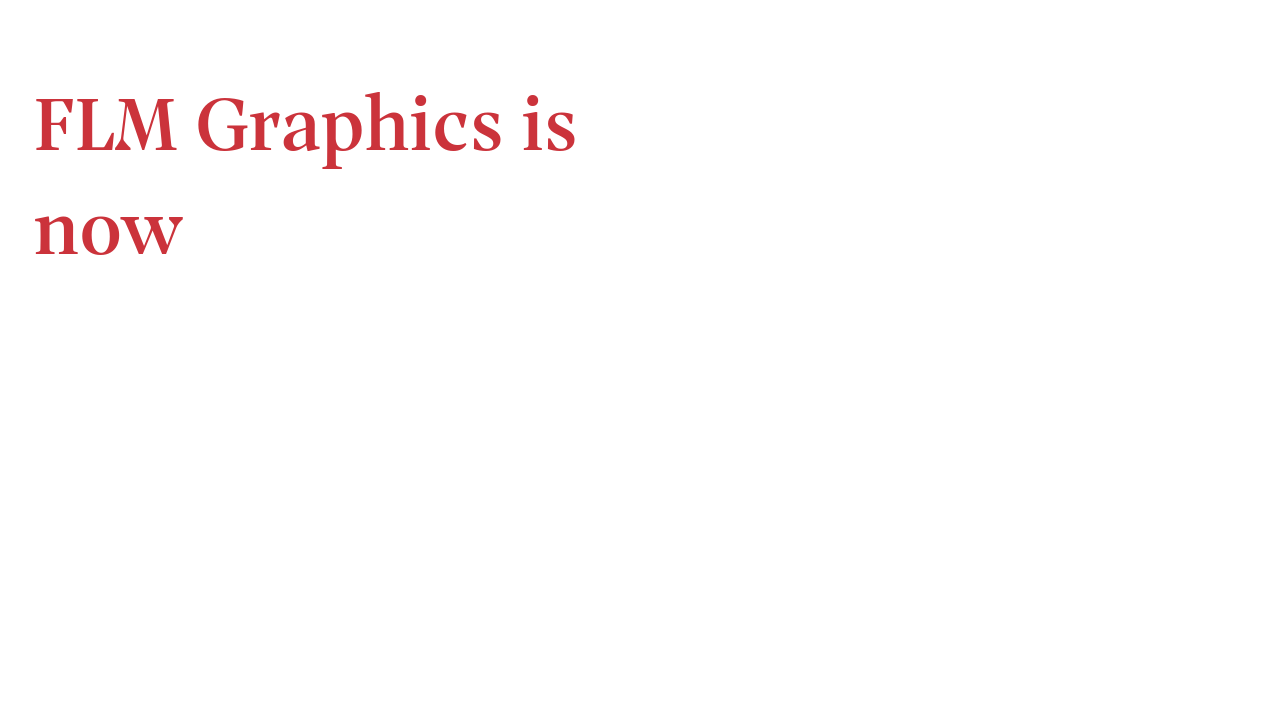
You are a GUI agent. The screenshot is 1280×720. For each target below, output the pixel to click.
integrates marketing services (976, 316)
